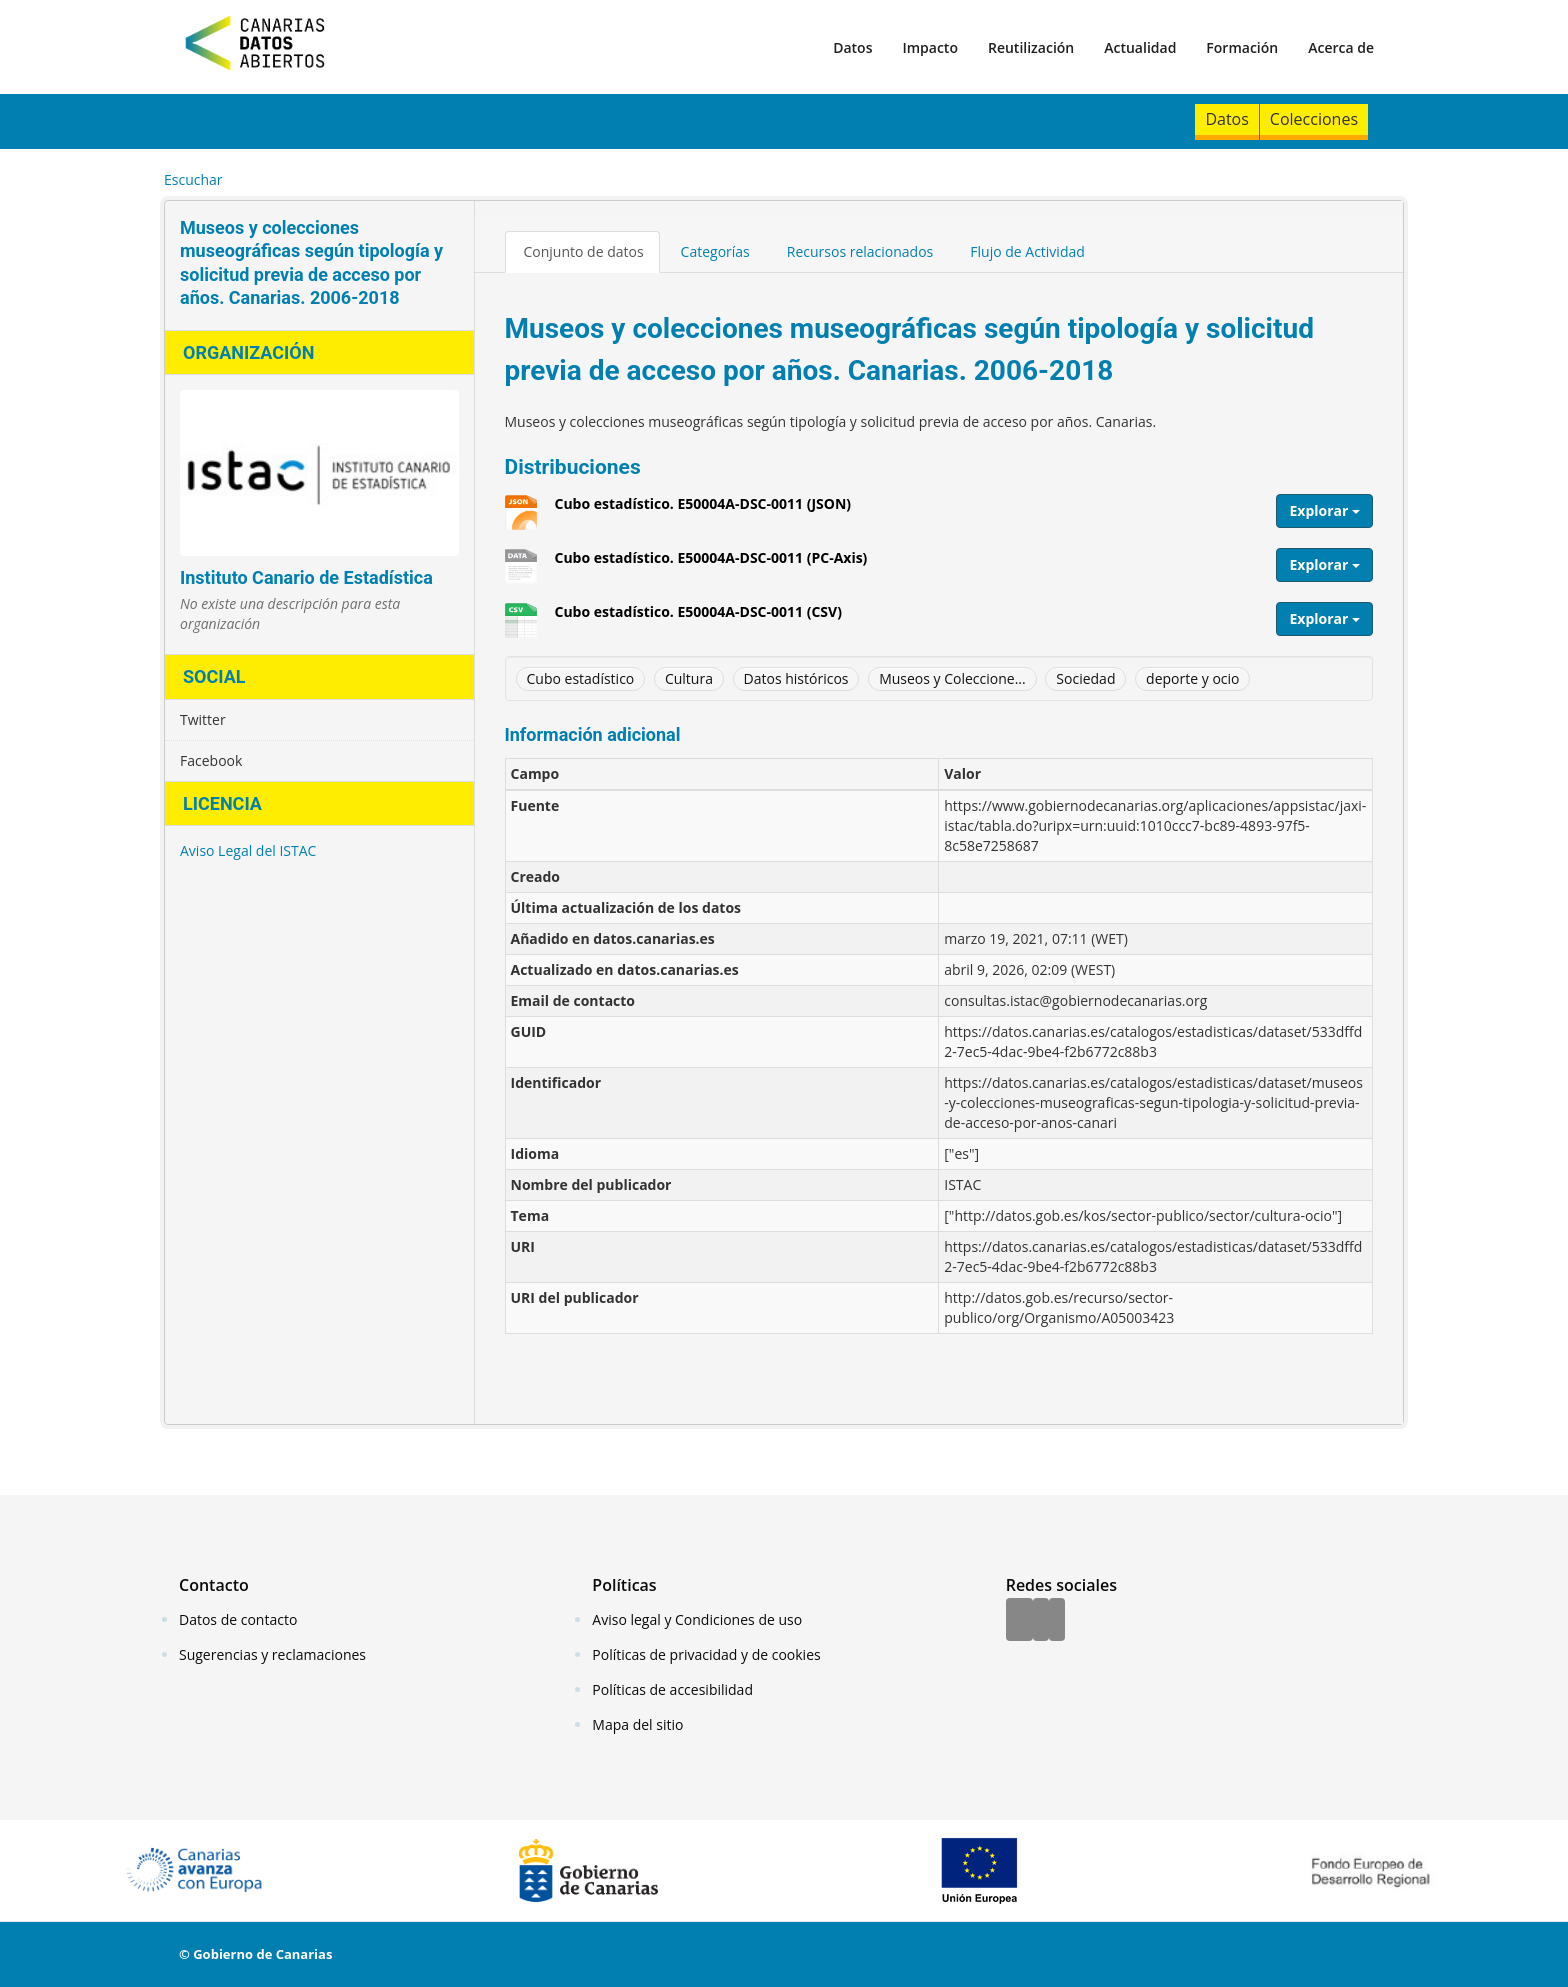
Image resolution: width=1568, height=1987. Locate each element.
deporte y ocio (1192, 678)
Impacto (930, 47)
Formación (1242, 47)
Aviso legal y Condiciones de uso (697, 1619)
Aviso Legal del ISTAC (248, 850)
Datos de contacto (238, 1619)
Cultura (689, 678)
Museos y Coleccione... (952, 678)
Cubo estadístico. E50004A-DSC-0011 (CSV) (698, 619)
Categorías (715, 251)
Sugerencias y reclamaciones (272, 1654)
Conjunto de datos (584, 251)
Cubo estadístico (581, 678)
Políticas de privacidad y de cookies (706, 1654)
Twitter (203, 719)
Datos (852, 47)
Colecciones (1314, 119)
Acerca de (1341, 47)
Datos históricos (796, 678)
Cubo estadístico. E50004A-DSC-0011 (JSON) (703, 511)
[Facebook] (1019, 1621)
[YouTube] (1057, 1621)
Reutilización (1031, 47)
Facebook (211, 760)
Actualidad (1140, 47)
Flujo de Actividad (1027, 251)
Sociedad (1085, 678)
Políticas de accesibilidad (672, 1689)
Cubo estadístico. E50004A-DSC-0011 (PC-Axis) (711, 565)
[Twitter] (1041, 1621)
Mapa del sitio (637, 1724)
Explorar (1324, 510)
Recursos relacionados (860, 251)
